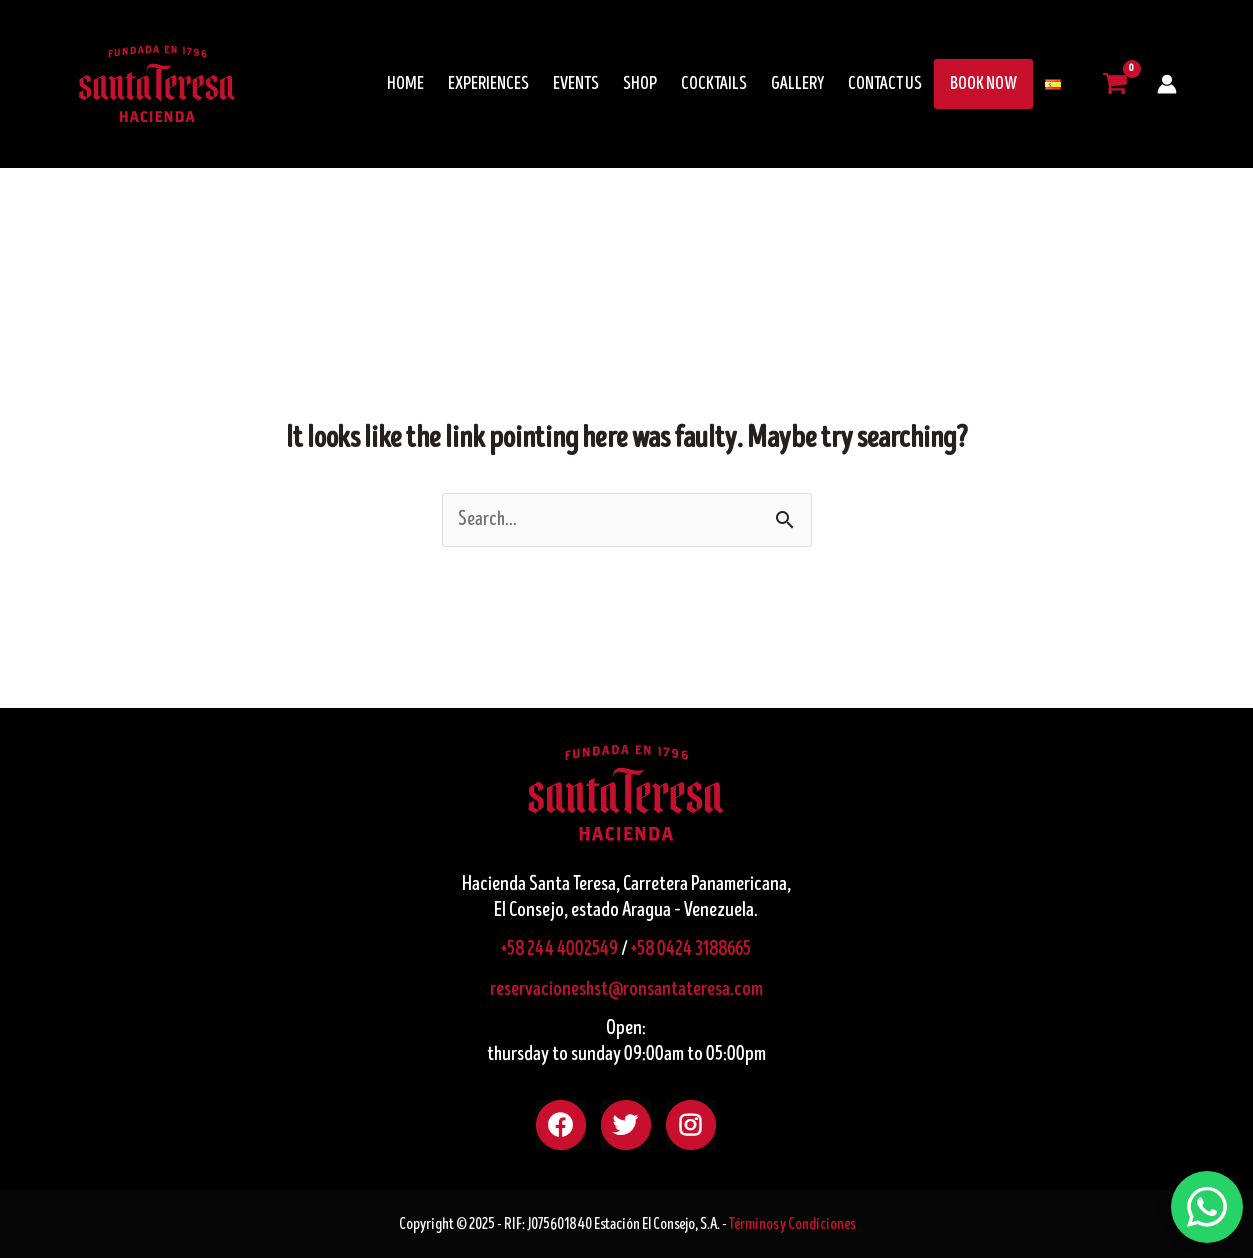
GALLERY (797, 84)
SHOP (640, 84)
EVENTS (576, 84)
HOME (405, 84)
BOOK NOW (983, 84)
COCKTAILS (714, 84)
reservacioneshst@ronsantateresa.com (626, 989)
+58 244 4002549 (559, 949)
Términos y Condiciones (792, 1224)
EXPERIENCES (488, 84)
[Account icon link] (1167, 84)
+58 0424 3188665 (691, 949)
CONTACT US (885, 84)
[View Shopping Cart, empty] (1115, 84)
